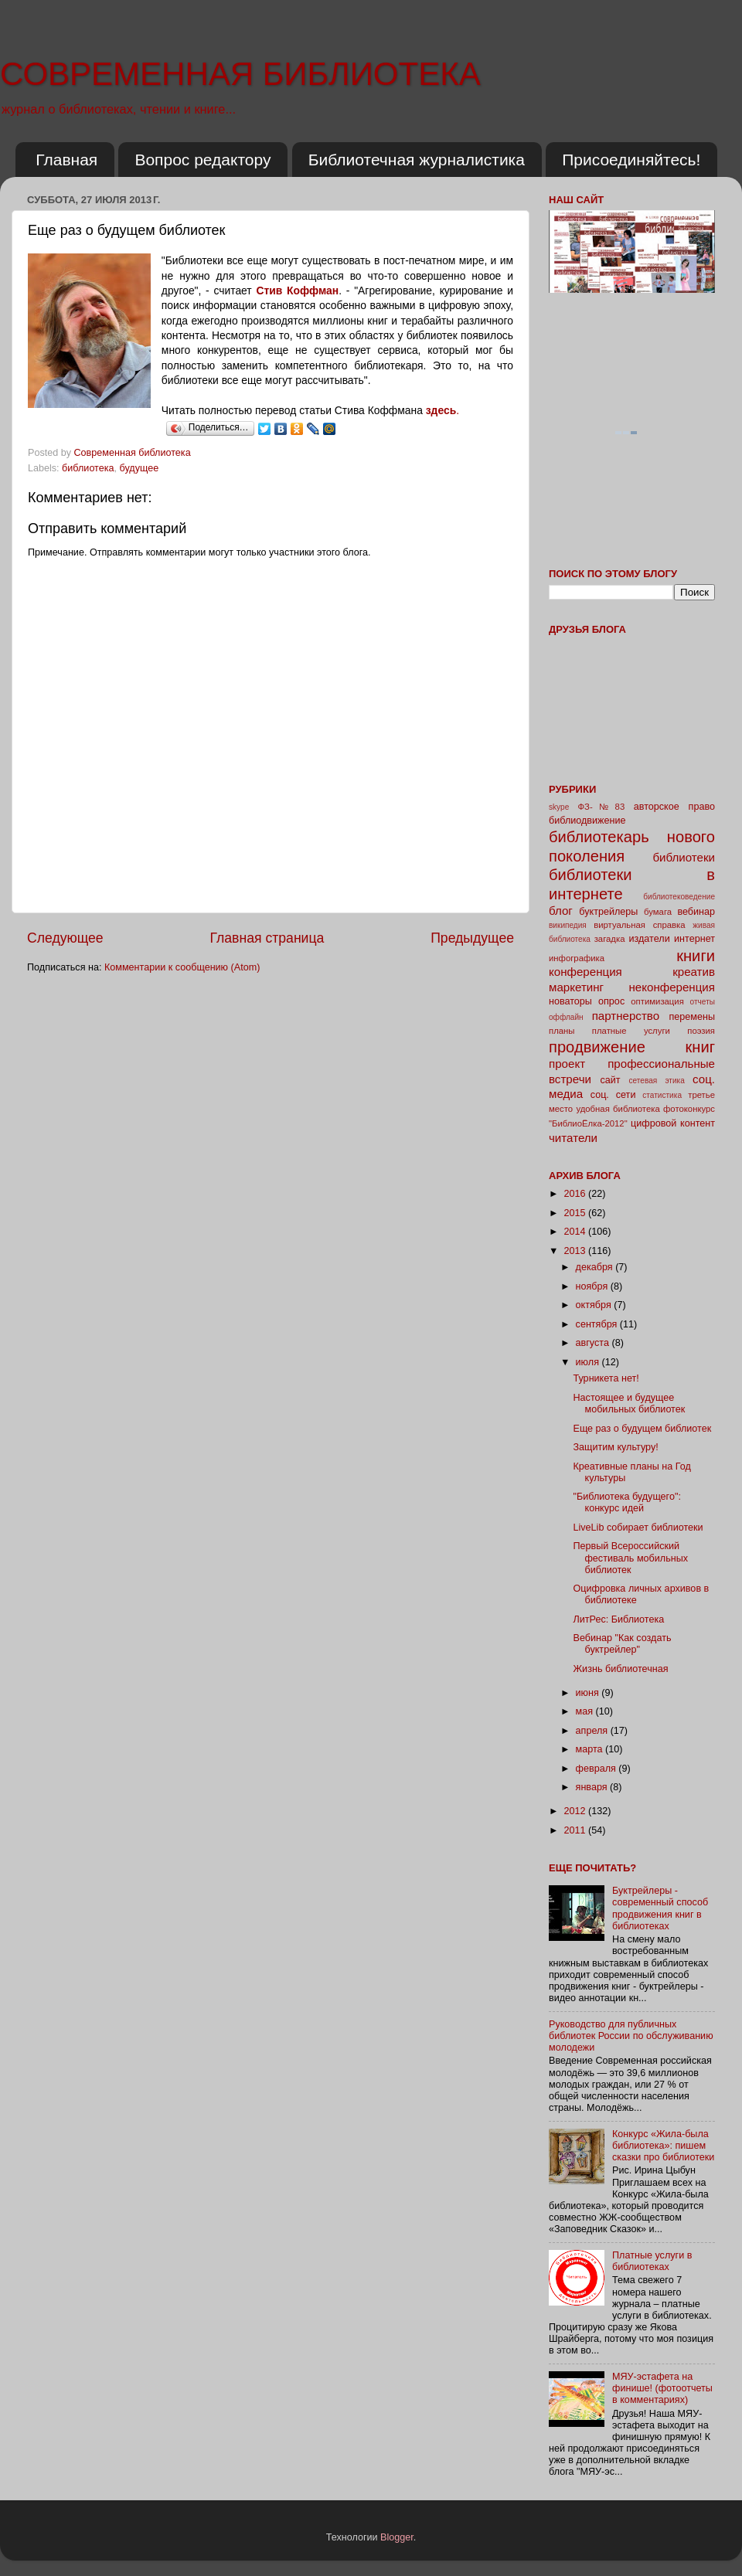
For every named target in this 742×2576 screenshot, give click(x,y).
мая (586, 1711)
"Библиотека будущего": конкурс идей (626, 1502)
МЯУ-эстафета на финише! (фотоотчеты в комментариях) (662, 2388)
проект (567, 1063)
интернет (694, 938)
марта (591, 1749)
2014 (575, 1231)
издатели (648, 938)
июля (589, 1362)
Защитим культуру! (615, 1447)
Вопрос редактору (202, 159)
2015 (575, 1213)
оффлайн (566, 1017)
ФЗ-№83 (601, 806)
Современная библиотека (134, 452)
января (593, 1787)
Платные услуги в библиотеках (652, 2261)
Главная (66, 159)
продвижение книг (632, 1046)
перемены (692, 1016)
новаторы (570, 1001)
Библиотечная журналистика (416, 159)
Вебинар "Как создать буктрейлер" (622, 1644)
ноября (593, 1286)
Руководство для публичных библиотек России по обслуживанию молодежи (631, 2036)
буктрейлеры (608, 911)
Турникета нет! (605, 1378)
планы (561, 1030)
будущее (139, 468)
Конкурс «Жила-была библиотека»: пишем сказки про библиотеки (663, 2146)
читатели (573, 1137)
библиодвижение (587, 820)
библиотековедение (679, 896)
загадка (609, 938)
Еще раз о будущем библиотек (642, 1428)
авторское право (674, 806)
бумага (658, 911)
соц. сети (613, 1094)
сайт (611, 1080)
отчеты (702, 1001)
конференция (585, 971)
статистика (662, 1095)
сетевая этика (657, 1080)
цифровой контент (673, 1123)
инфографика (576, 958)
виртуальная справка (639, 924)
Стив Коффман (297, 290)
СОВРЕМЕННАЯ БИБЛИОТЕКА (240, 74)
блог (561, 910)
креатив (693, 971)
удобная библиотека (617, 1108)
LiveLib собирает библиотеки (638, 1527)
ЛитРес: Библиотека (618, 1619)
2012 (575, 1811)
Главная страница (266, 938)
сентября (598, 1324)
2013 (575, 1251)
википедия (568, 925)
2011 (575, 1830)
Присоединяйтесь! (631, 159)
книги (695, 955)
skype (559, 807)
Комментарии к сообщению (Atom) (182, 967)
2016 (575, 1193)
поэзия (701, 1030)
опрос (611, 1001)
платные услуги (631, 1030)
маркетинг (576, 987)
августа (594, 1342)
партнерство (625, 1015)
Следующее (65, 938)
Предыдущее (472, 938)
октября (595, 1305)
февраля (597, 1768)
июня (589, 1692)
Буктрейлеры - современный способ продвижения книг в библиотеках (660, 1908)
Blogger (397, 2537)
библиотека (88, 468)
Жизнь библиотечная (620, 1669)
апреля (593, 1730)
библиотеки (683, 857)
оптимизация (657, 1001)
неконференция (671, 987)
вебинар (696, 911)
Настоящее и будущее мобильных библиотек (629, 1403)
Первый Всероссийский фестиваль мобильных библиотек (630, 1558)
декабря (596, 1267)
